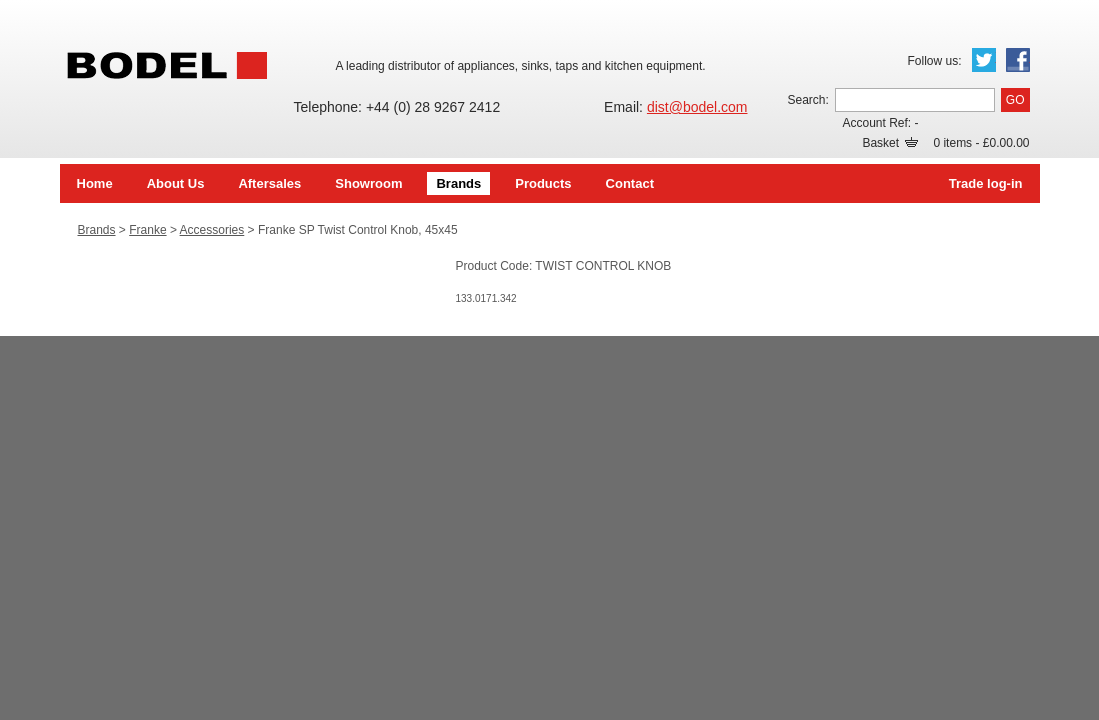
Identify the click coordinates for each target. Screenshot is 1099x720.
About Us (176, 183)
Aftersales (269, 183)
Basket (890, 143)
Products (543, 183)
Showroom (368, 183)
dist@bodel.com (697, 107)
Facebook (1018, 60)
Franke (147, 230)
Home (95, 183)
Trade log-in (986, 183)
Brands (458, 183)
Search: (807, 100)
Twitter (984, 60)
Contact (630, 183)
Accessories (212, 230)
